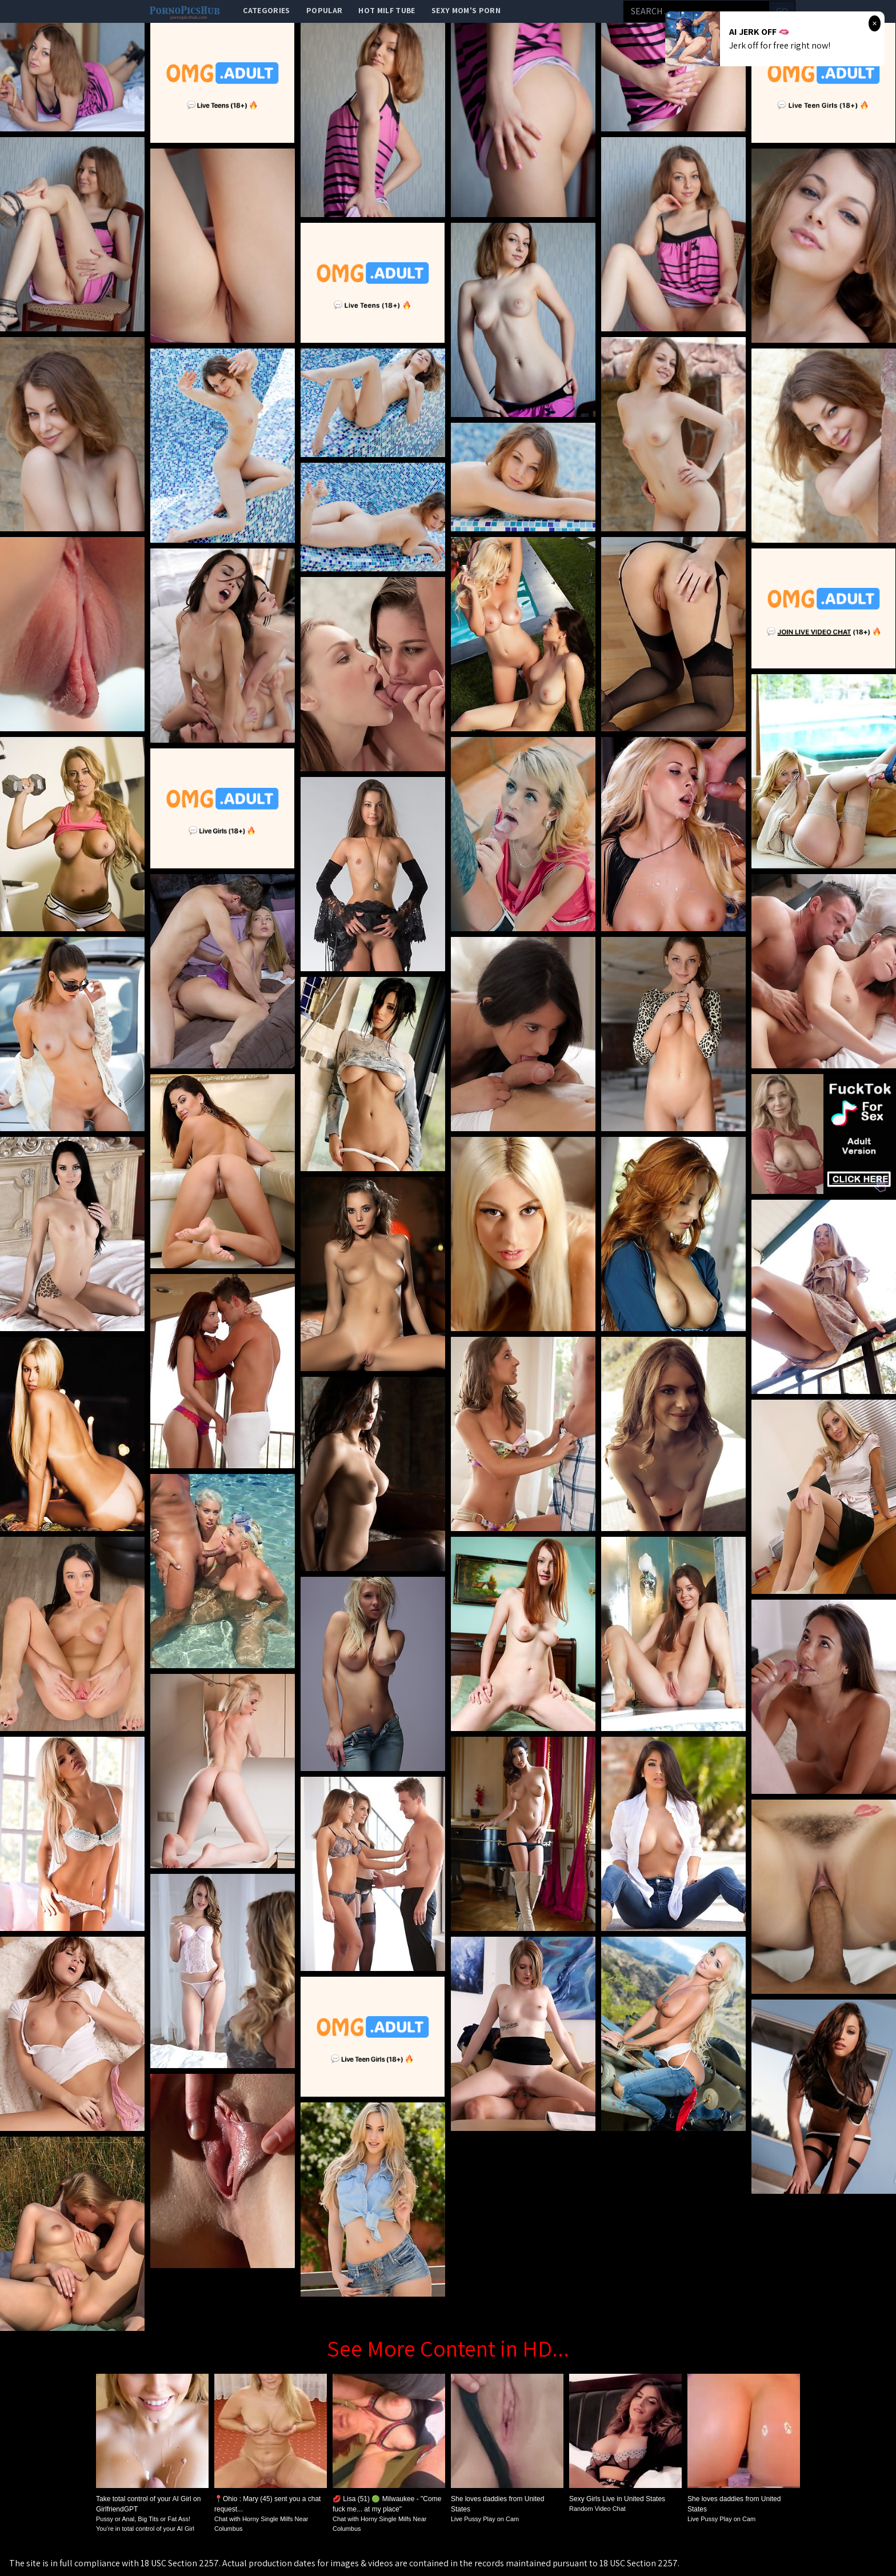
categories (266, 10)
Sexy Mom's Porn (466, 10)
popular (324, 10)
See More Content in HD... (448, 2348)
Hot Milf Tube (386, 10)
